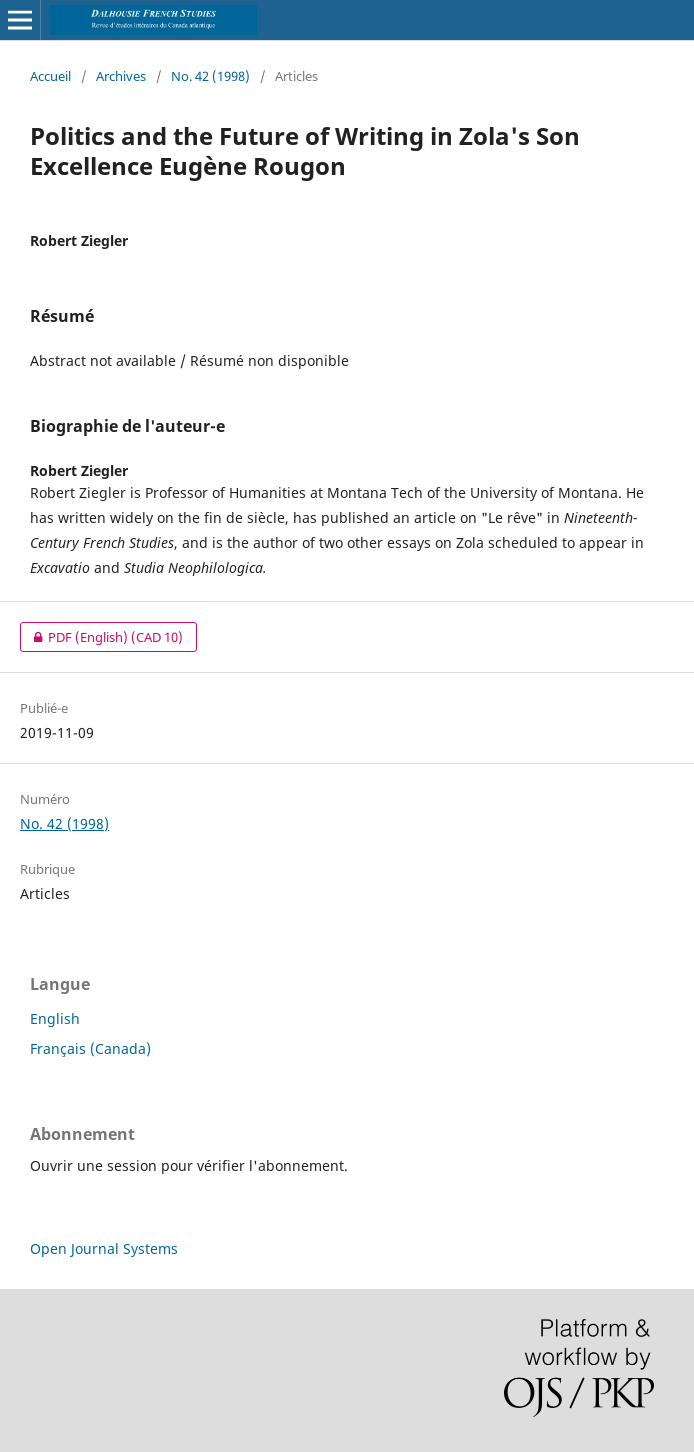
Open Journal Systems (104, 1248)
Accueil (50, 76)
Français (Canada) (90, 1048)
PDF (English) (101, 637)
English (55, 1018)
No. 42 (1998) (210, 76)
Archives (121, 76)
